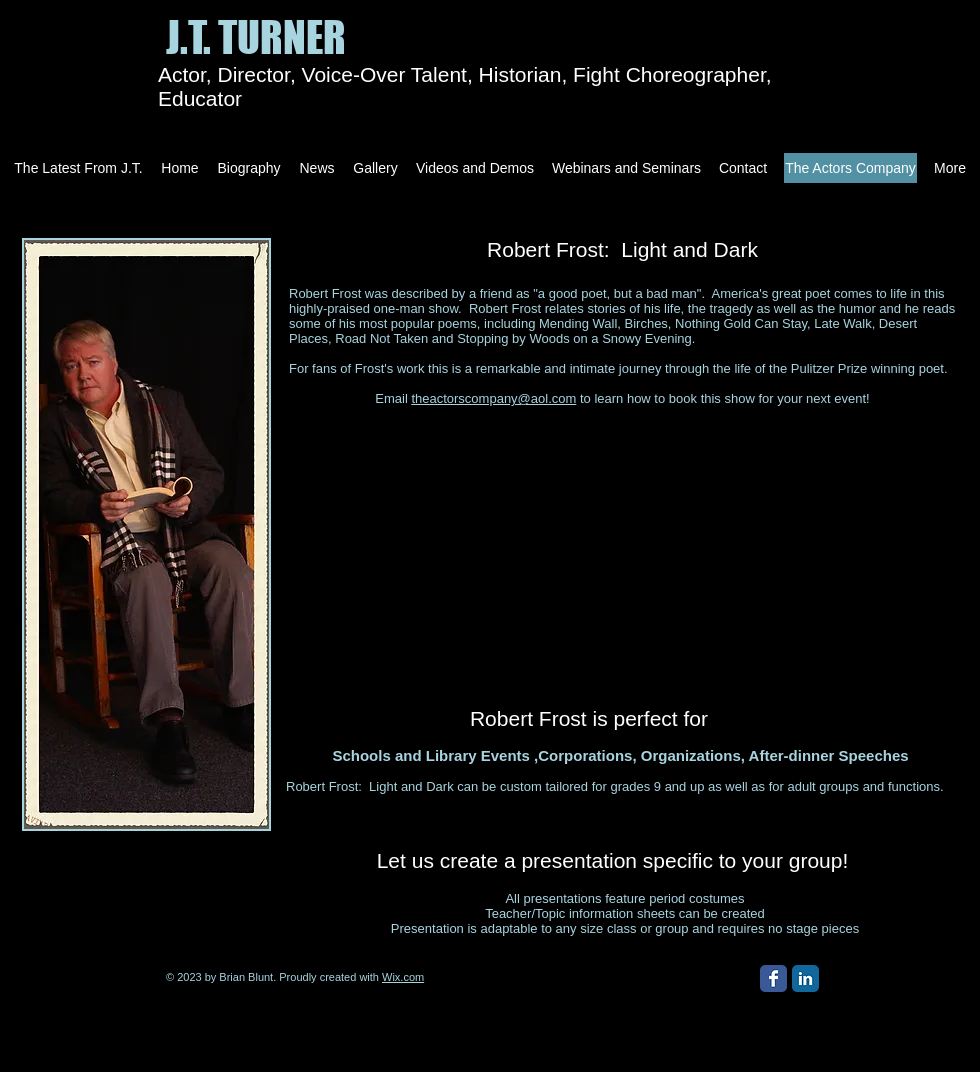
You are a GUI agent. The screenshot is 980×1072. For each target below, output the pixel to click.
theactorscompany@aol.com (493, 398)
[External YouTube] (589, 538)
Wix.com (403, 977)
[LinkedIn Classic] (805, 978)
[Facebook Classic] (773, 978)
